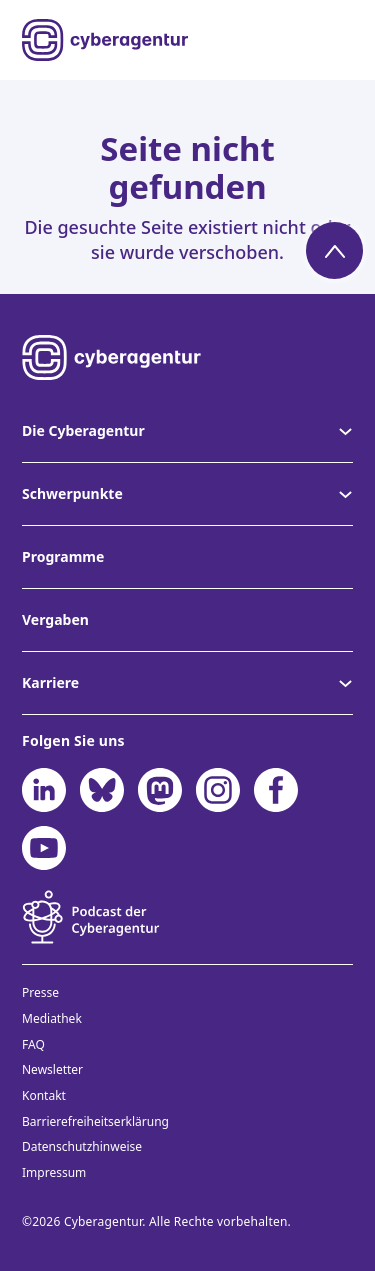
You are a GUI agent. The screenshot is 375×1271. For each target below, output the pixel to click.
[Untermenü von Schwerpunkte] (344, 494)
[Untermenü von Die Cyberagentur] (344, 431)
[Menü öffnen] (339, 40)
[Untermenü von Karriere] (344, 683)
